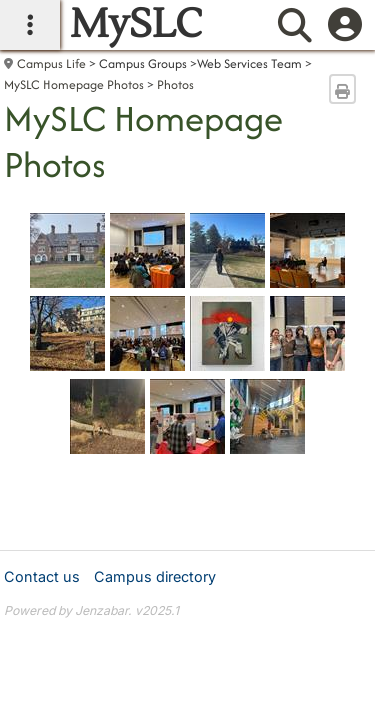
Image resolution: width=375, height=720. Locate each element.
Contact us (42, 576)
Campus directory (155, 576)
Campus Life (51, 63)
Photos (175, 84)
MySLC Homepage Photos (74, 84)
